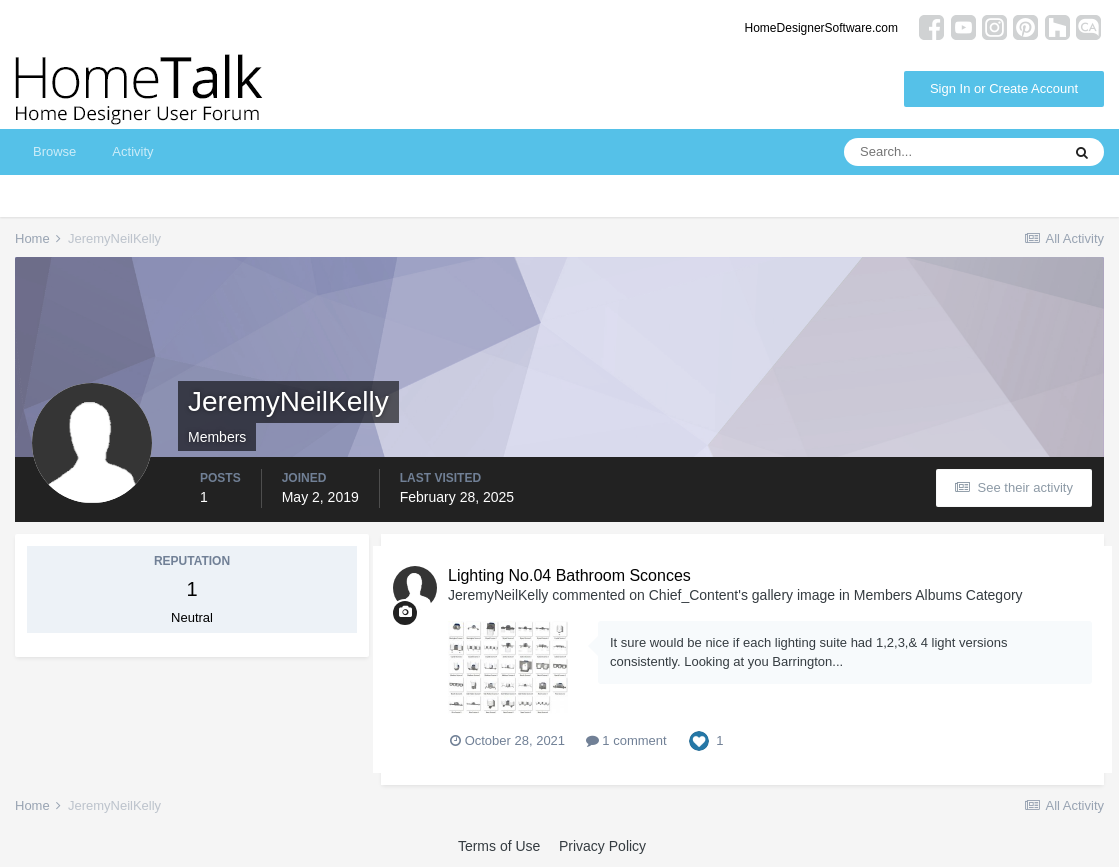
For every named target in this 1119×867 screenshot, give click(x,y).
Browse (54, 151)
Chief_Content (694, 595)
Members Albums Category (938, 595)
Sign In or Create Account (1004, 88)
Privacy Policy (602, 846)
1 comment (626, 740)
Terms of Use (499, 846)
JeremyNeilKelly (498, 595)
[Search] (952, 152)
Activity (132, 151)
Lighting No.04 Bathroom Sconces (569, 575)
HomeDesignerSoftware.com (821, 28)
